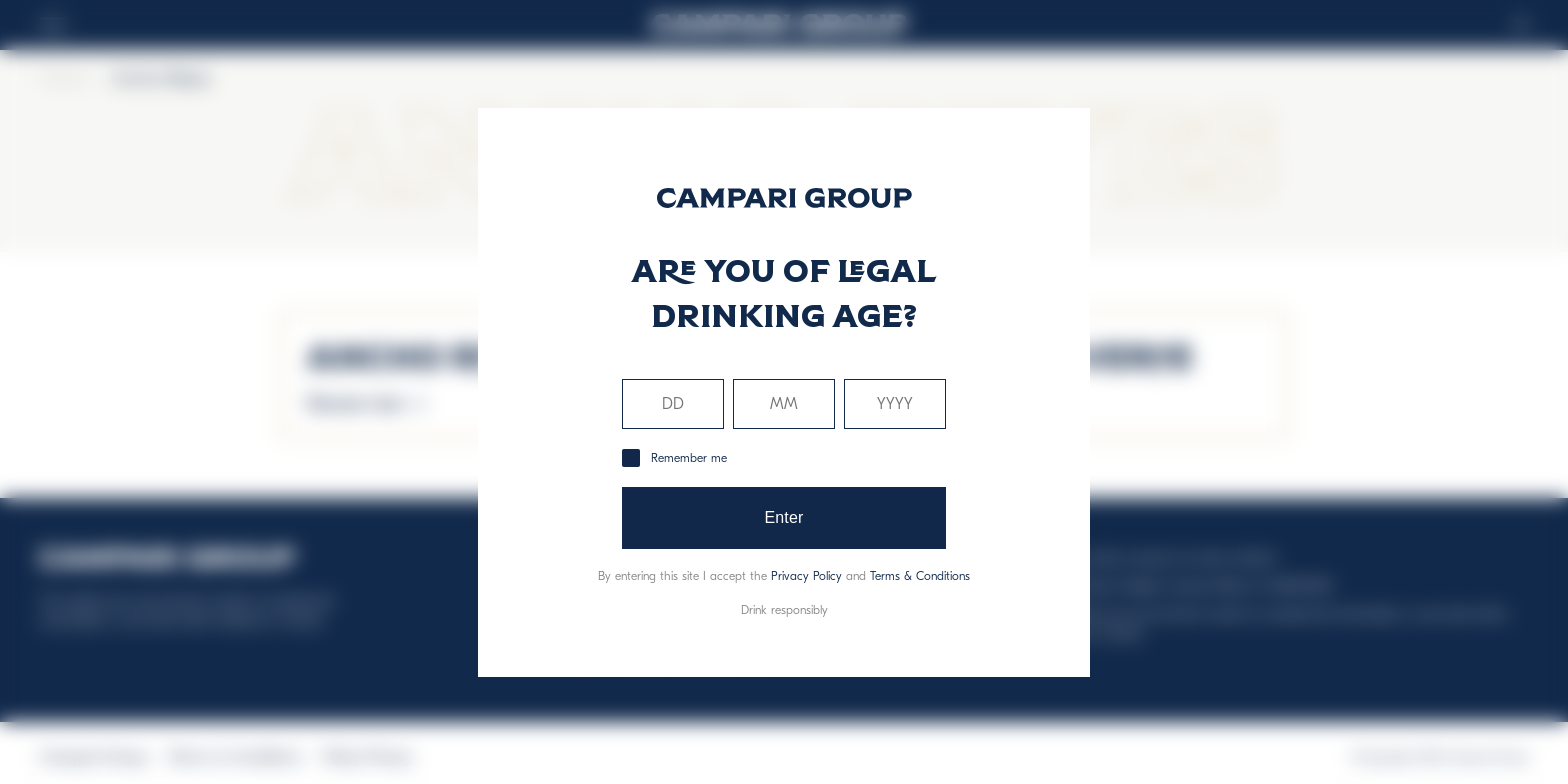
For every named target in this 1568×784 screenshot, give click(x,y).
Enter (783, 517)
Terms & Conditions (920, 576)
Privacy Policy (806, 576)
